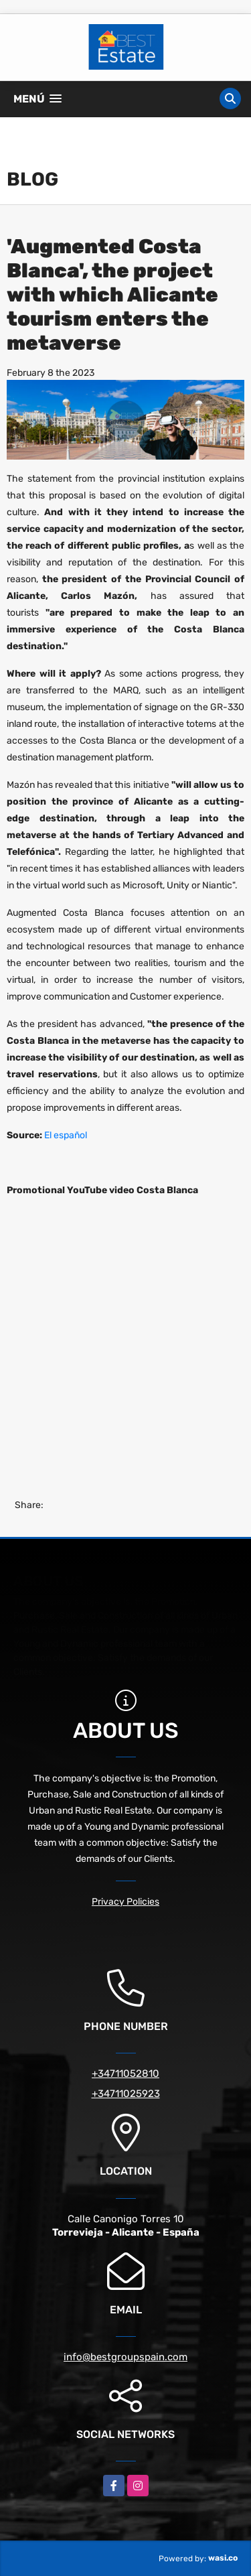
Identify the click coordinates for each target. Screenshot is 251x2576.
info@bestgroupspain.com (125, 2357)
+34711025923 (126, 2094)
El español (64, 1135)
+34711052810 (125, 2073)
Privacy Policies (125, 1901)
